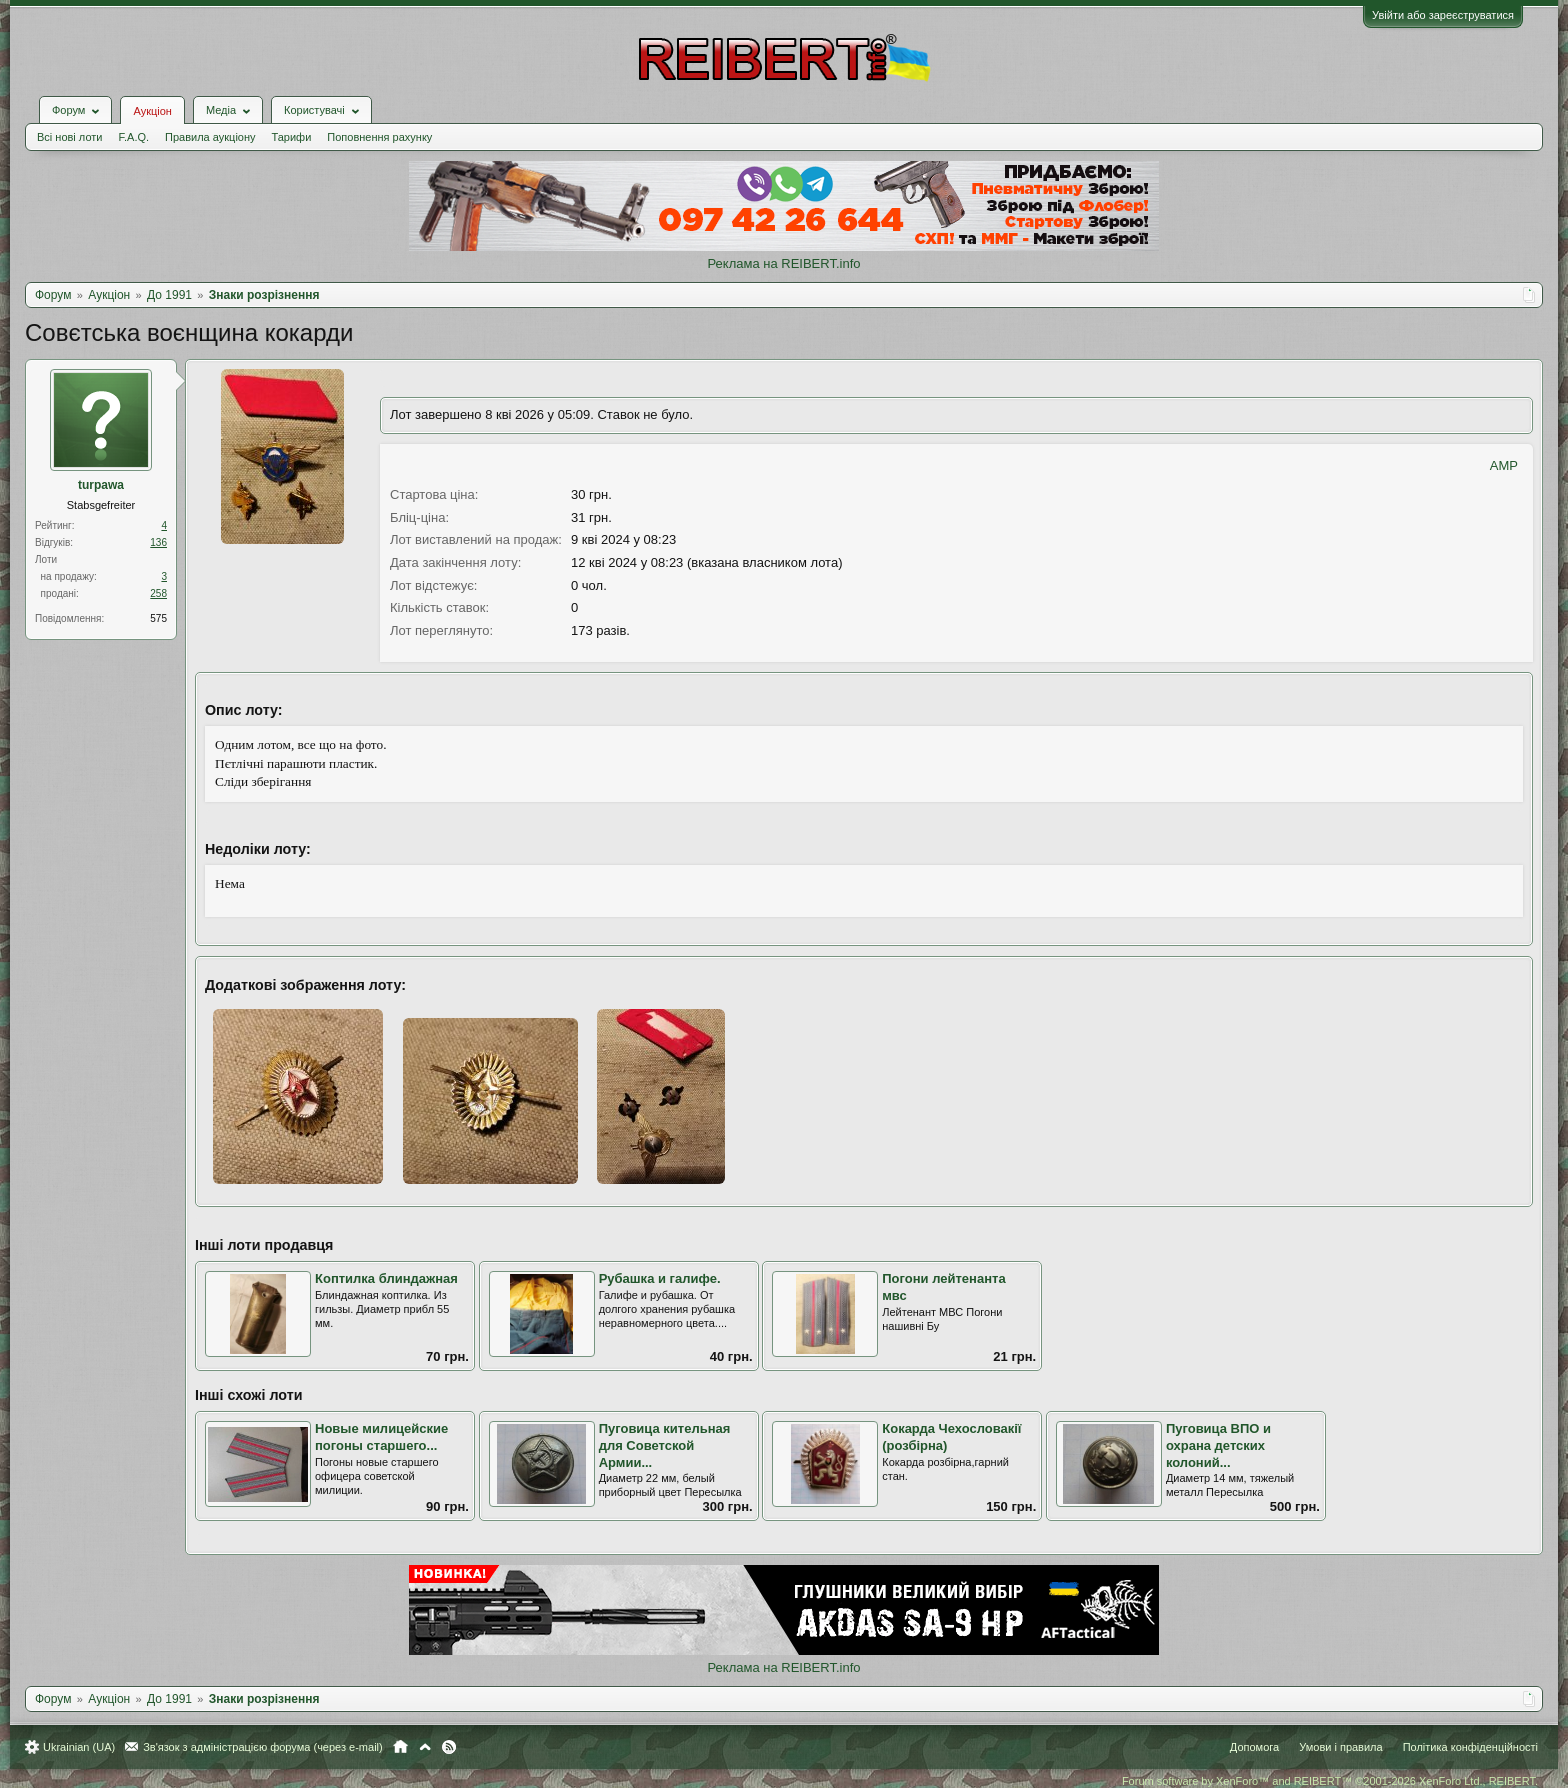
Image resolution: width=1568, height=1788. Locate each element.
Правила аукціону (210, 137)
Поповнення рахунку (379, 137)
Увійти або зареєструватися (1443, 15)
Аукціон (152, 111)
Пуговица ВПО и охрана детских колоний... (1218, 1445)
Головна (400, 1747)
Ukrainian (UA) (79, 1747)
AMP (1504, 465)
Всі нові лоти (69, 137)
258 (158, 593)
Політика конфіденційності (1470, 1747)
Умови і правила (1340, 1747)
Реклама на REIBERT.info (783, 263)
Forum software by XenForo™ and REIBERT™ (1330, 1781)
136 (158, 542)
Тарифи (292, 137)
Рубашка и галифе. (660, 1278)
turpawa (101, 485)
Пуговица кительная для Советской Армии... (665, 1445)
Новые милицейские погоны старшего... (381, 1437)
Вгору (425, 1747)
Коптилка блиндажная (386, 1278)
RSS (449, 1747)
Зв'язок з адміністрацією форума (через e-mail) (263, 1747)
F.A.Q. (133, 137)
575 (158, 618)
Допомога (1254, 1747)
